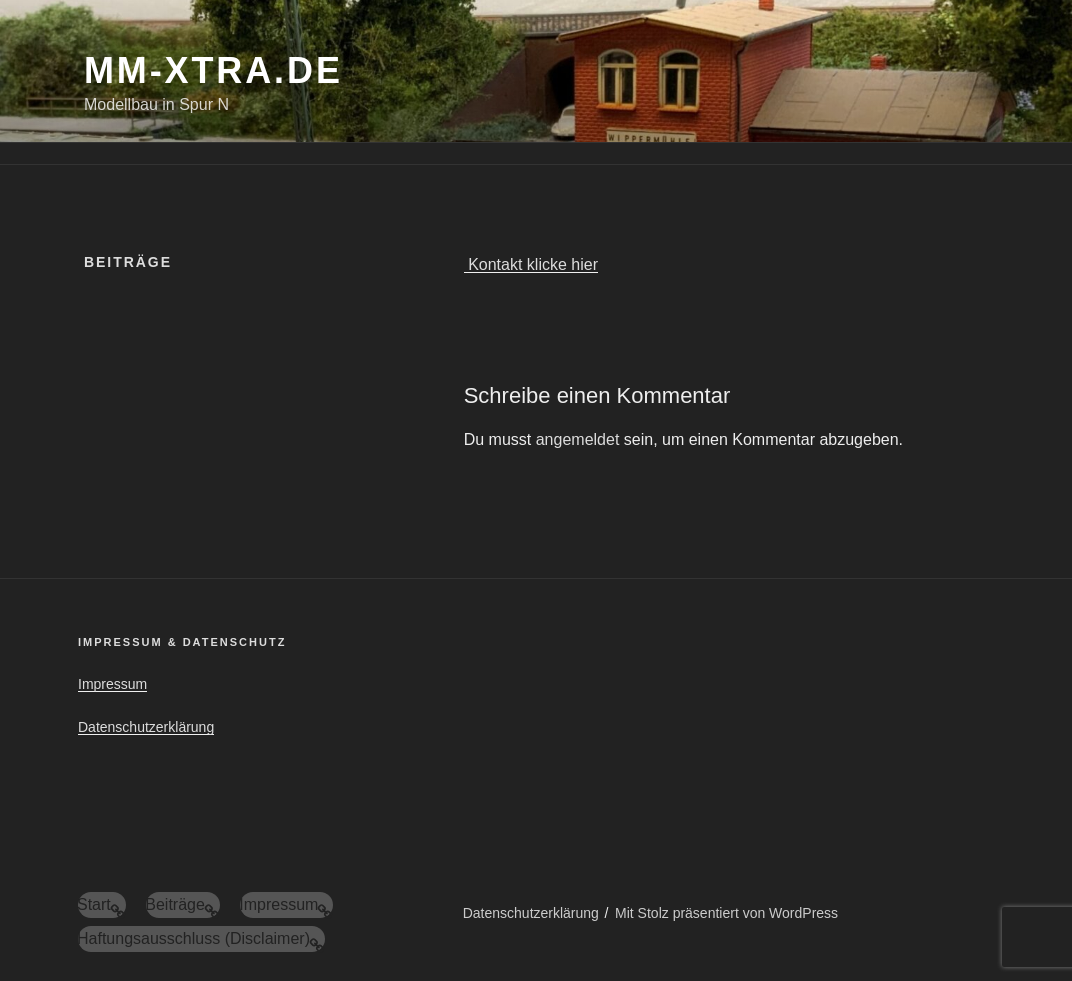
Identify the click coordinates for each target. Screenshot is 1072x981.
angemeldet (578, 439)
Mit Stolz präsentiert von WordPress (726, 913)
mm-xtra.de (213, 70)
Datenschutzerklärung (146, 727)
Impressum (112, 684)
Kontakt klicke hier (531, 264)
